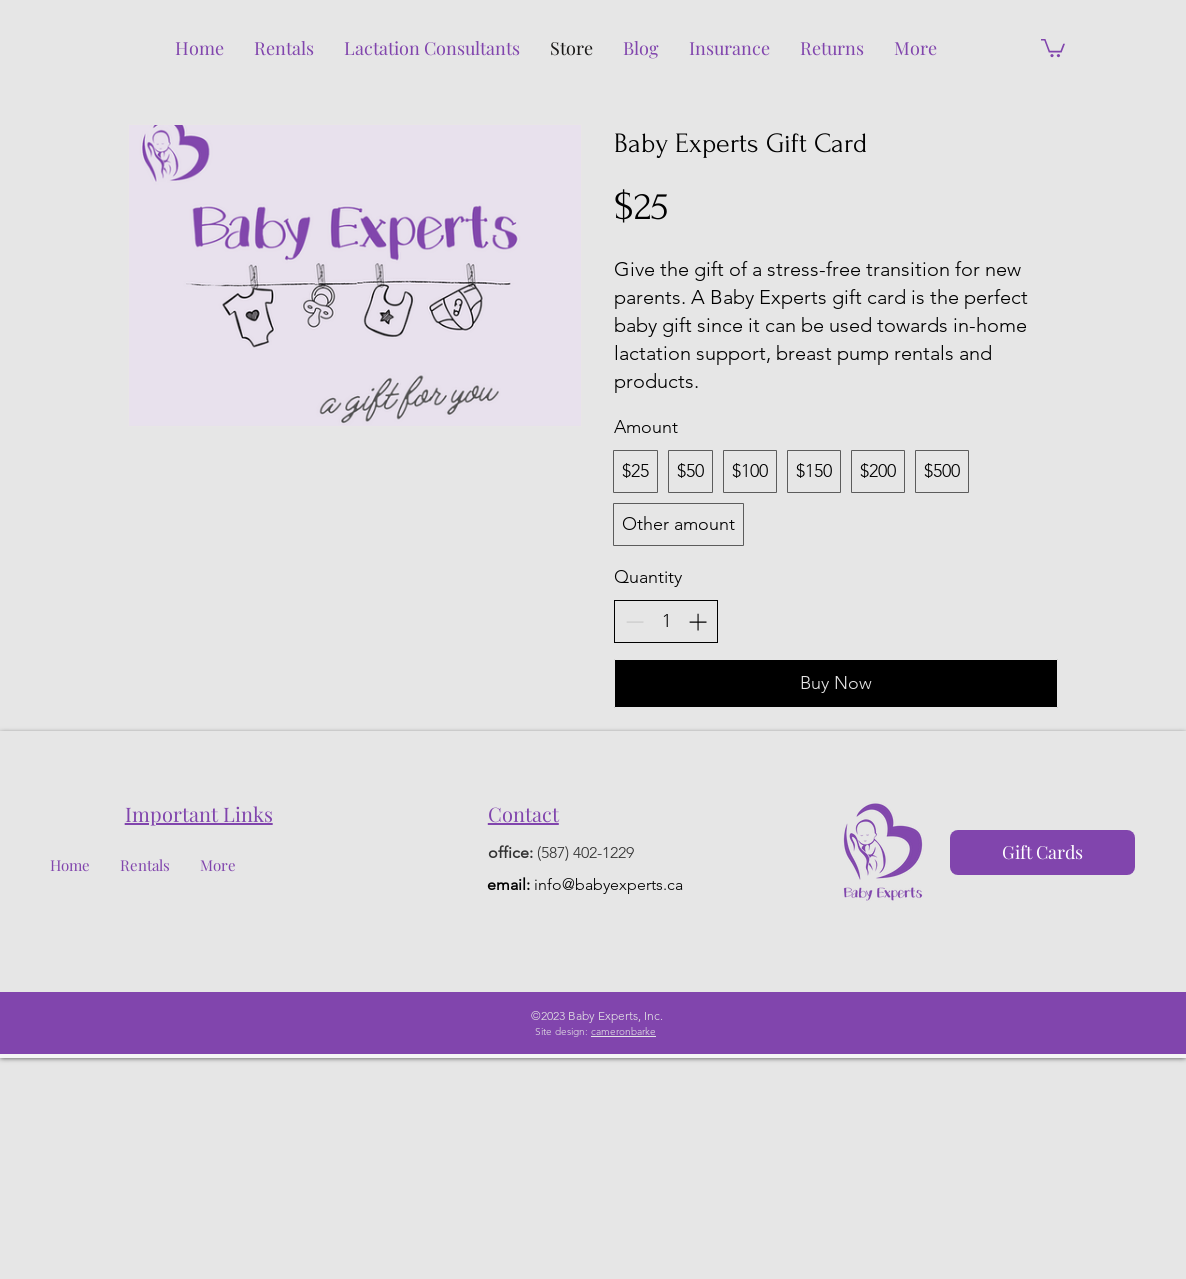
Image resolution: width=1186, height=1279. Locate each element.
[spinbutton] (666, 621)
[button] (1053, 47)
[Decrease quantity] (634, 621)
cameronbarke (623, 1031)
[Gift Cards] (1042, 852)
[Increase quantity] (697, 621)
